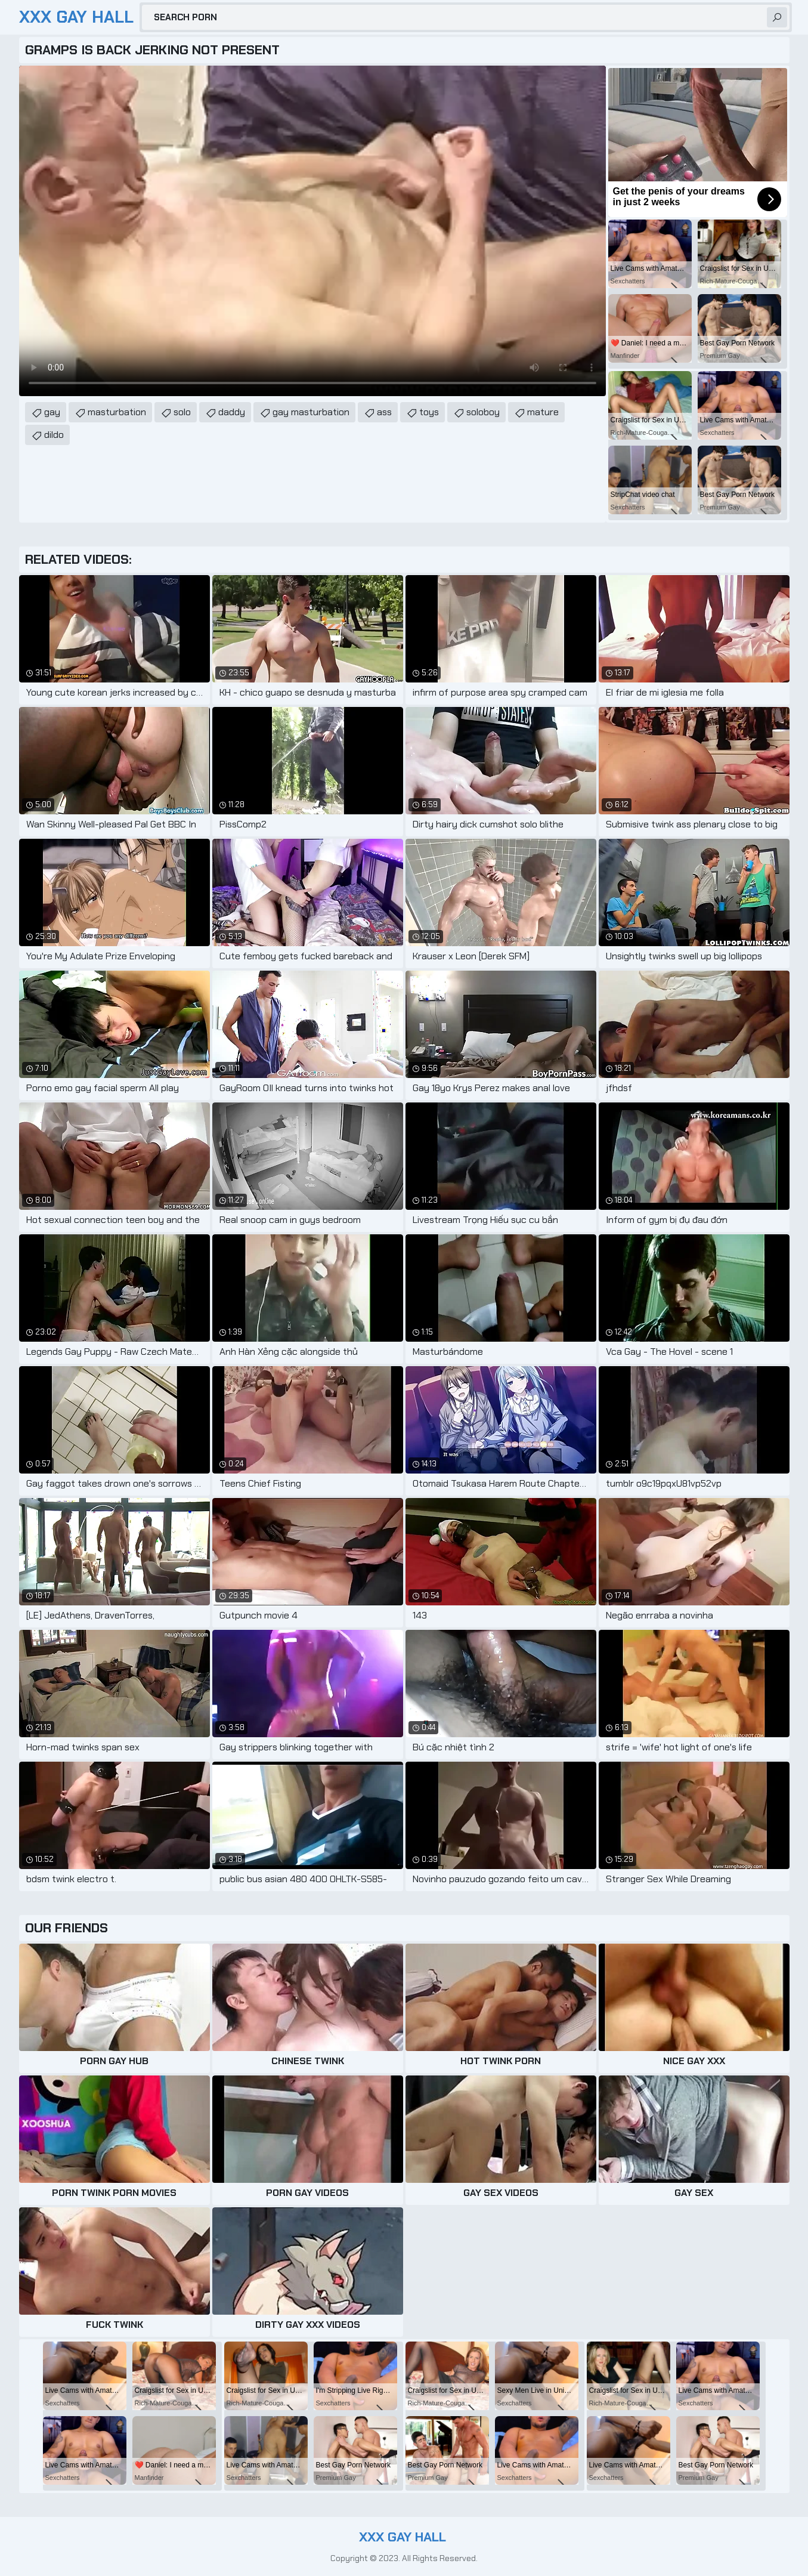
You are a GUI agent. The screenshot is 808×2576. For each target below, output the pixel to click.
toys (429, 412)
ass (384, 412)
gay (52, 412)
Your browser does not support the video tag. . (312, 231)
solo (182, 412)
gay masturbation (311, 412)
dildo (54, 434)
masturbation (117, 412)
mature (543, 412)
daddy (231, 412)
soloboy (483, 412)
